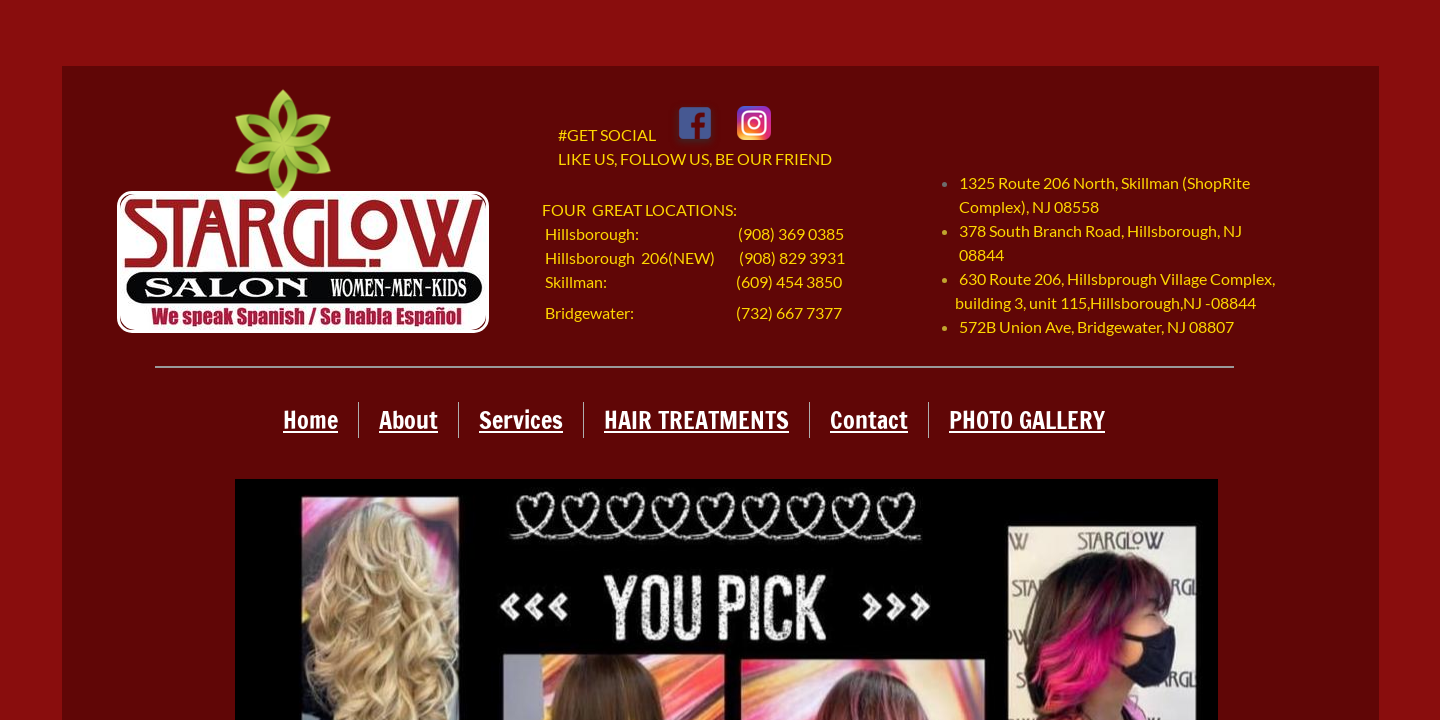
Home (310, 420)
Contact (869, 420)
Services (521, 420)
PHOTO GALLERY (1027, 420)
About (408, 420)
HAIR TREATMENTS (696, 420)
